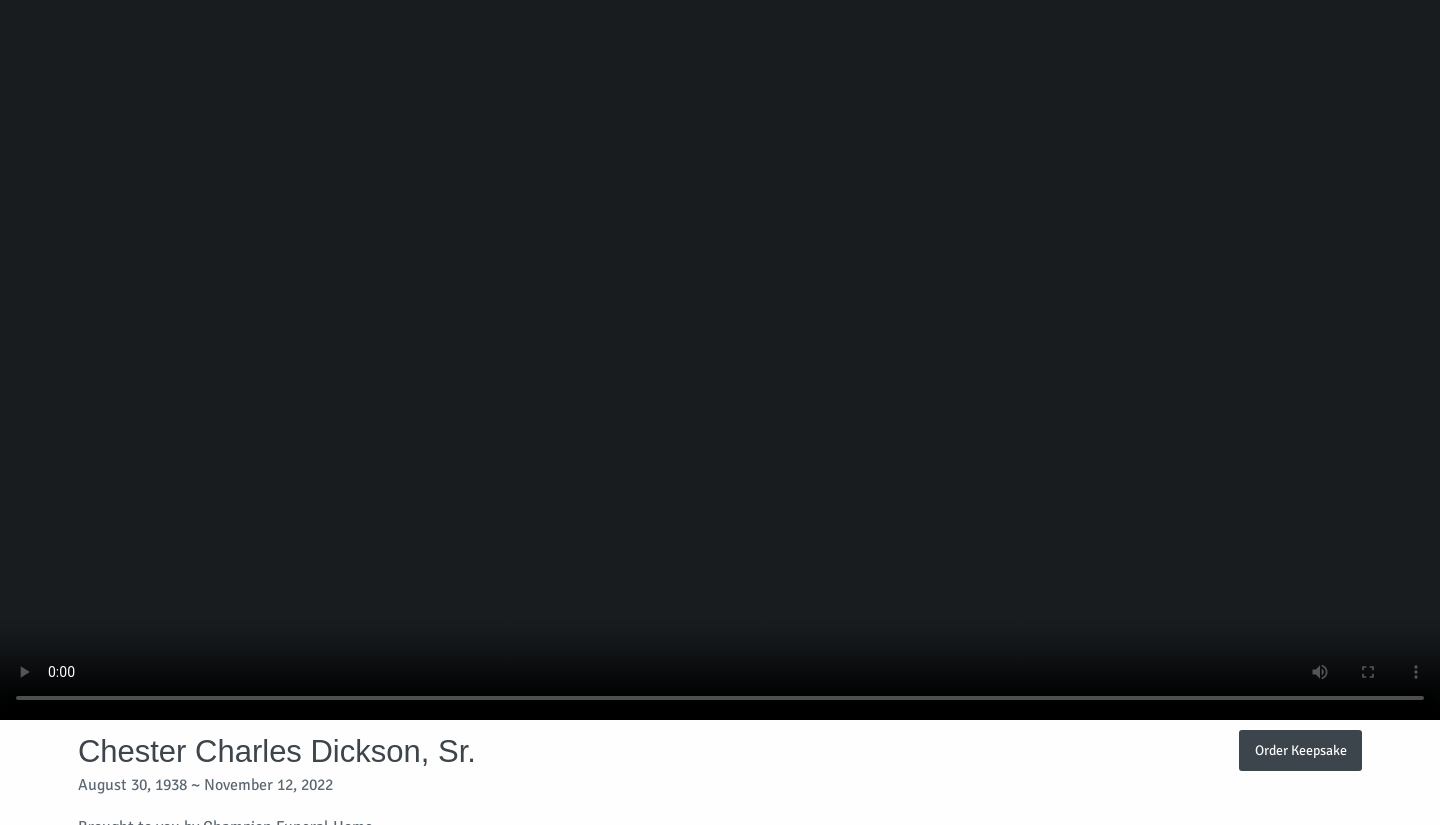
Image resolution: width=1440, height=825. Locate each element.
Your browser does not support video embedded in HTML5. (720, 360)
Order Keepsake (1301, 750)
